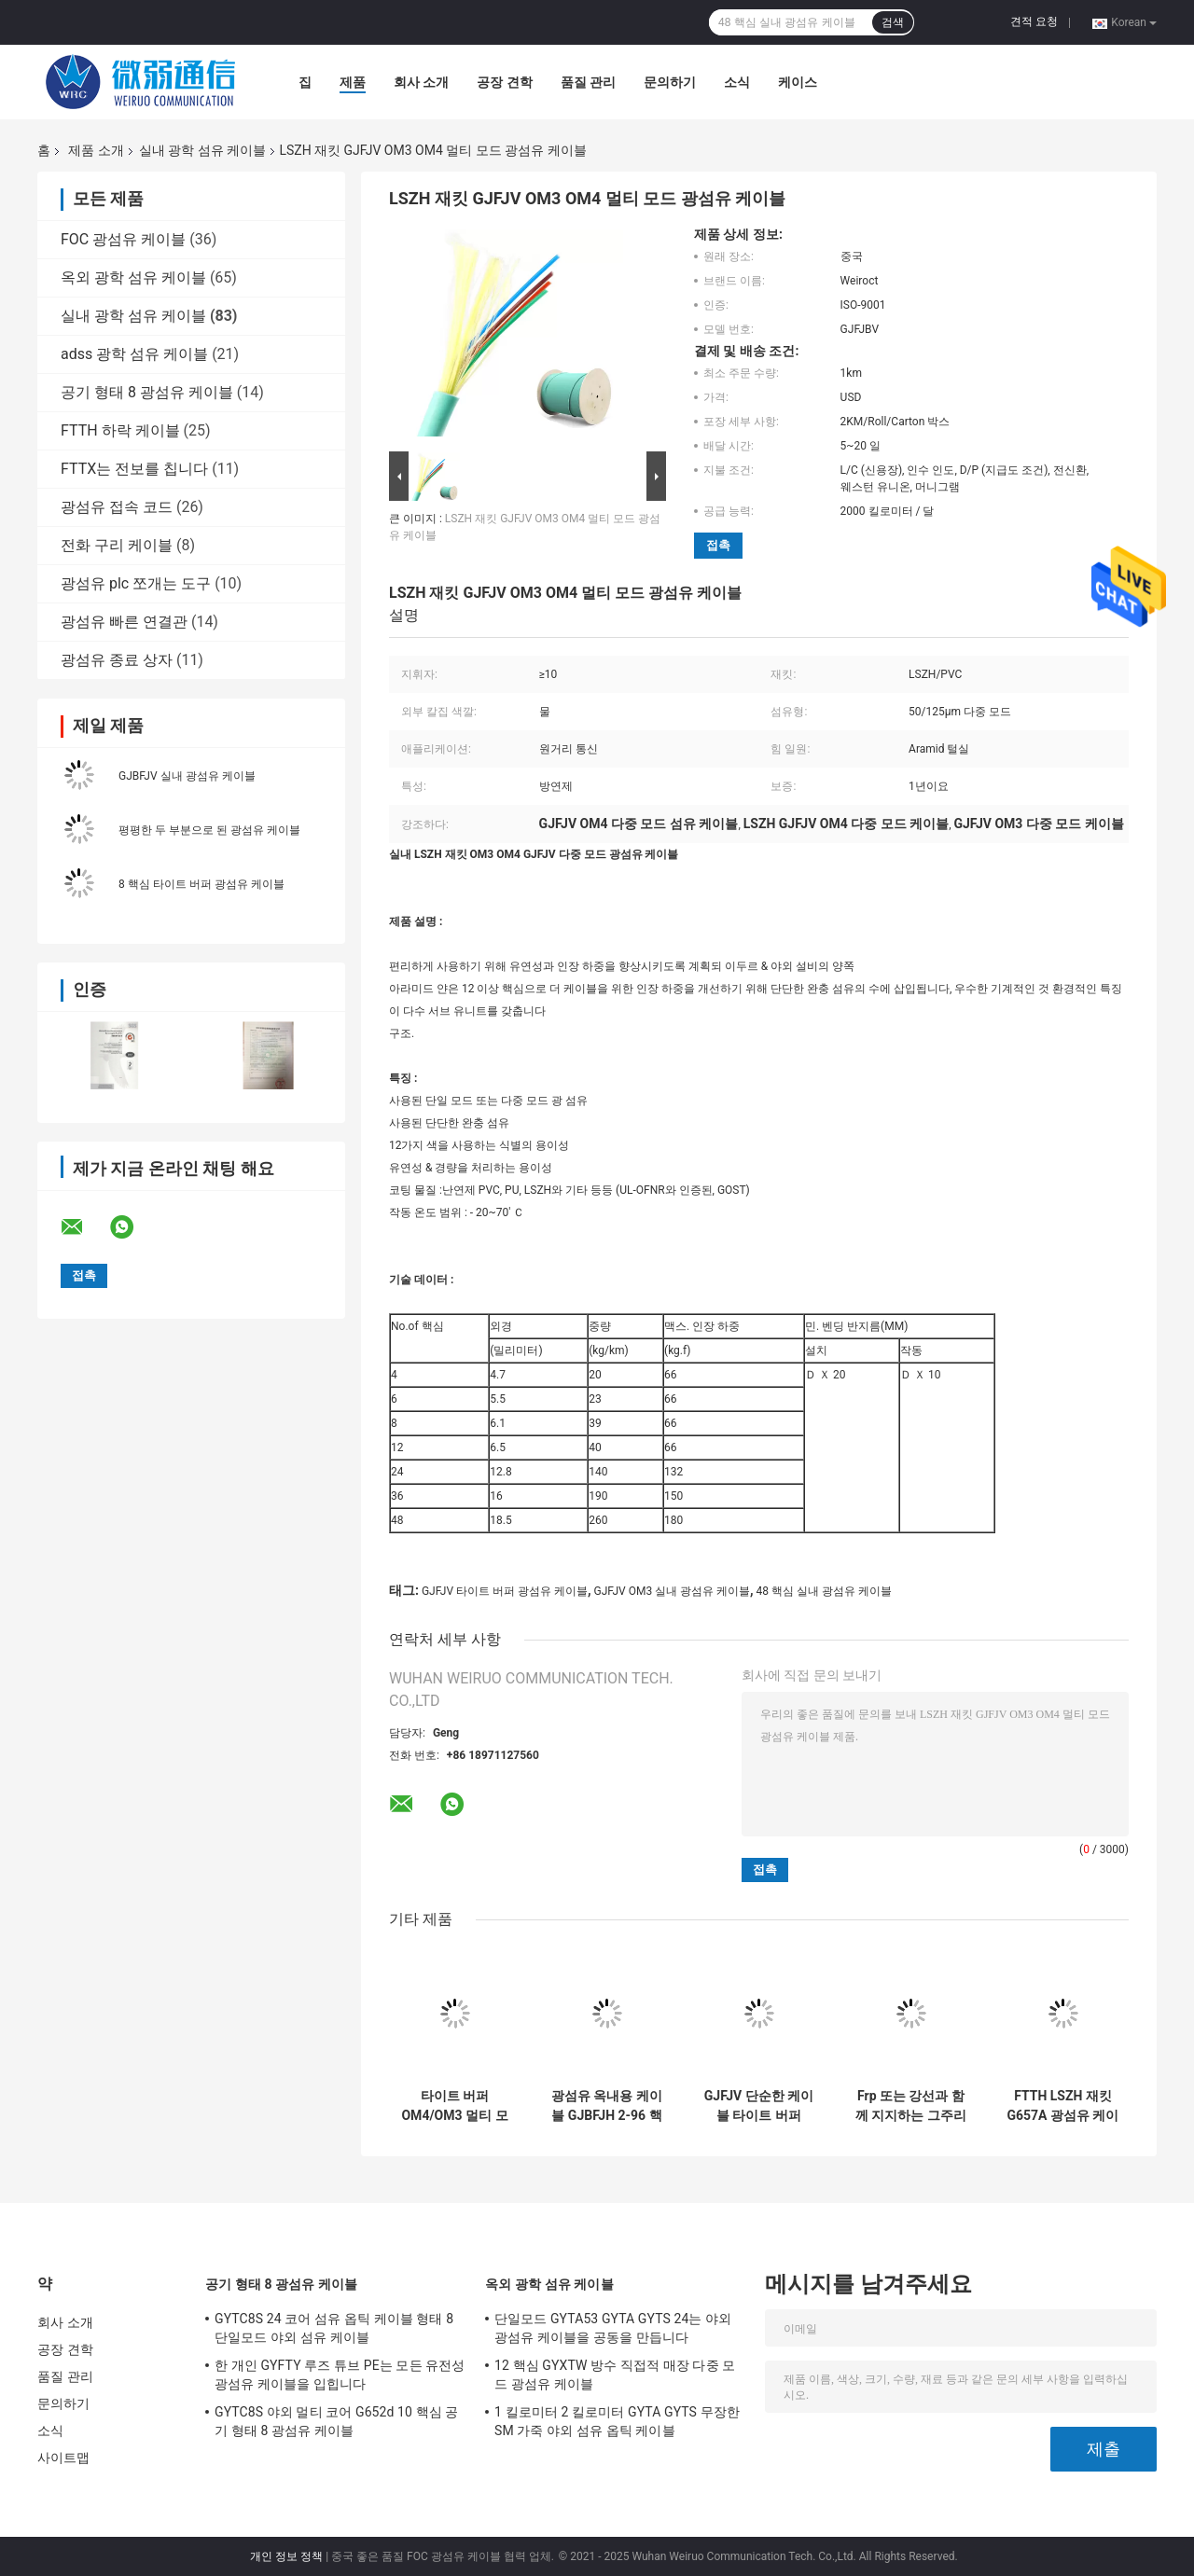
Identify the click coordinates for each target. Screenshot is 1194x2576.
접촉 (718, 545)
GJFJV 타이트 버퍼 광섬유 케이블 (505, 1591)
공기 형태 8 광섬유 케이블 (147, 392)
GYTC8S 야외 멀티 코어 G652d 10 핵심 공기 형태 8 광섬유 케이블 (337, 2421)
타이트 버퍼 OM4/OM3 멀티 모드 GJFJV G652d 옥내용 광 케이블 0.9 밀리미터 (454, 2106)
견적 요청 (1034, 21)
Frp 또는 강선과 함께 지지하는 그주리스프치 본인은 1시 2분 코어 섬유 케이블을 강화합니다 (910, 2106)
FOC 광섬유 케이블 (123, 239)
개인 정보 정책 (286, 2556)
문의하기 (670, 82)
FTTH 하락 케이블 (120, 430)
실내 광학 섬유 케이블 (202, 150)
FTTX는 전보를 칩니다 (134, 469)
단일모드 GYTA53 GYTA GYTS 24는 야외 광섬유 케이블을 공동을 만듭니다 (612, 2328)
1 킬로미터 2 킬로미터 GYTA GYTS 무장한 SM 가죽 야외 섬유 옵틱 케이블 (617, 2421)
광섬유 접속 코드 (117, 507)
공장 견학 (504, 82)
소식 (737, 82)
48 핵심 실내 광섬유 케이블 (824, 1591)
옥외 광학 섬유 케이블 (133, 277)
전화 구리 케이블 (117, 545)
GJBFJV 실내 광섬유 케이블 (187, 775)
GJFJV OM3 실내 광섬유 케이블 (672, 1591)
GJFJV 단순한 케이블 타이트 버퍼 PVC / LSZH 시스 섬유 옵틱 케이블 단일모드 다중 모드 (758, 2106)
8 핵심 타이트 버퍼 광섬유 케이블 (201, 884)
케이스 (797, 82)
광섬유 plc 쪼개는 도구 (136, 583)
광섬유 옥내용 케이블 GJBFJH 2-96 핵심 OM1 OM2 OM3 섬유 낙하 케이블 (606, 2106)
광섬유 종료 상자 (117, 660)
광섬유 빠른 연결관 (124, 621)
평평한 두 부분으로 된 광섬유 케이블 (209, 830)
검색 (893, 22)
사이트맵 (63, 2457)
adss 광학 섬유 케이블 (134, 354)
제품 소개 (95, 150)
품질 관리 (588, 82)
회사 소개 (421, 82)
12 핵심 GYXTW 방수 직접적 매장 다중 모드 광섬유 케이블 (614, 2374)
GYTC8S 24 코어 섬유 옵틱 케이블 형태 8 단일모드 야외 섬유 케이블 (334, 2328)
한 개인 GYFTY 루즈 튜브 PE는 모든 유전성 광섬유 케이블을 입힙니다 (340, 2374)
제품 (353, 82)
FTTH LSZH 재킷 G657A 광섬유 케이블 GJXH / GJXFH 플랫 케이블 (1062, 2106)
